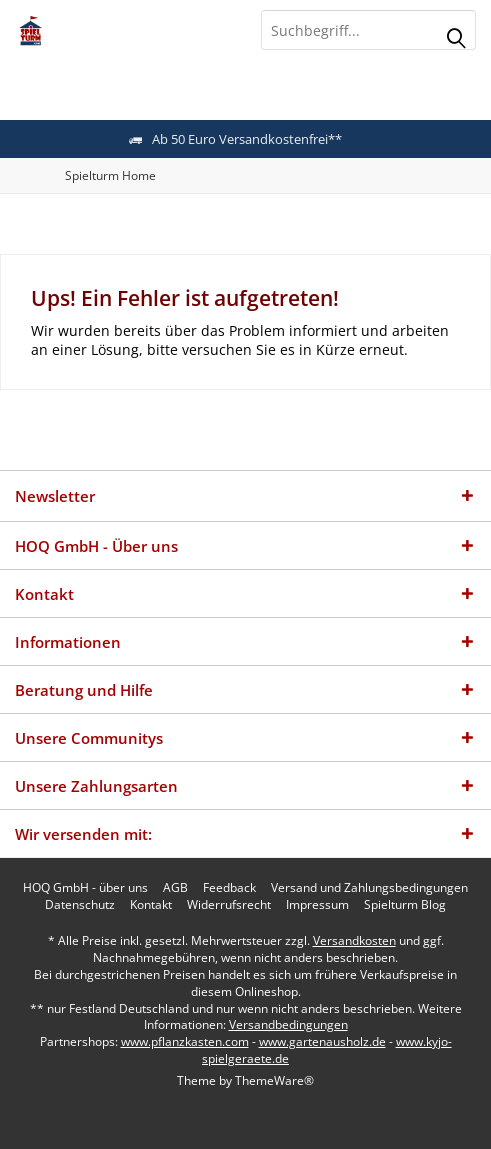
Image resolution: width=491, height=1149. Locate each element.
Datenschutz (80, 905)
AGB (175, 888)
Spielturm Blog (405, 905)
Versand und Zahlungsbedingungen (369, 888)
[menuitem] (110, 175)
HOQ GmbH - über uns (85, 888)
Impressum (317, 905)
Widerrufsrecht (229, 905)
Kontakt (151, 905)
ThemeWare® (274, 1080)
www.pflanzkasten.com (185, 1041)
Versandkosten (354, 940)
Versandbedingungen (288, 1024)
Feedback (229, 888)
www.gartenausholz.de (322, 1041)
